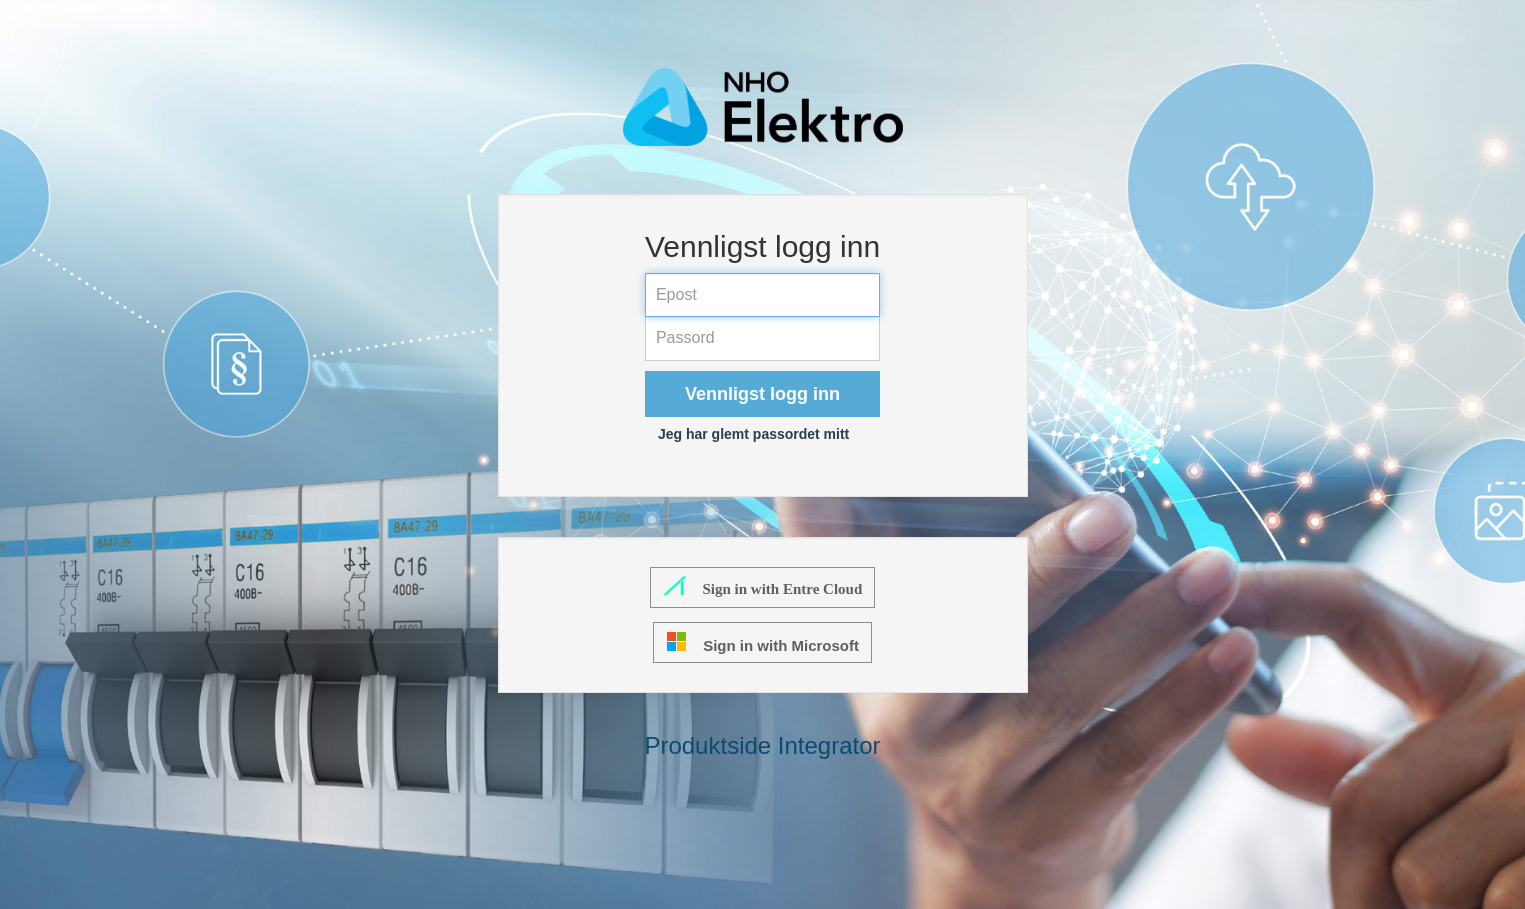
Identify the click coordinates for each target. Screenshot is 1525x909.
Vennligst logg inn (762, 394)
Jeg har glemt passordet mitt (753, 434)
